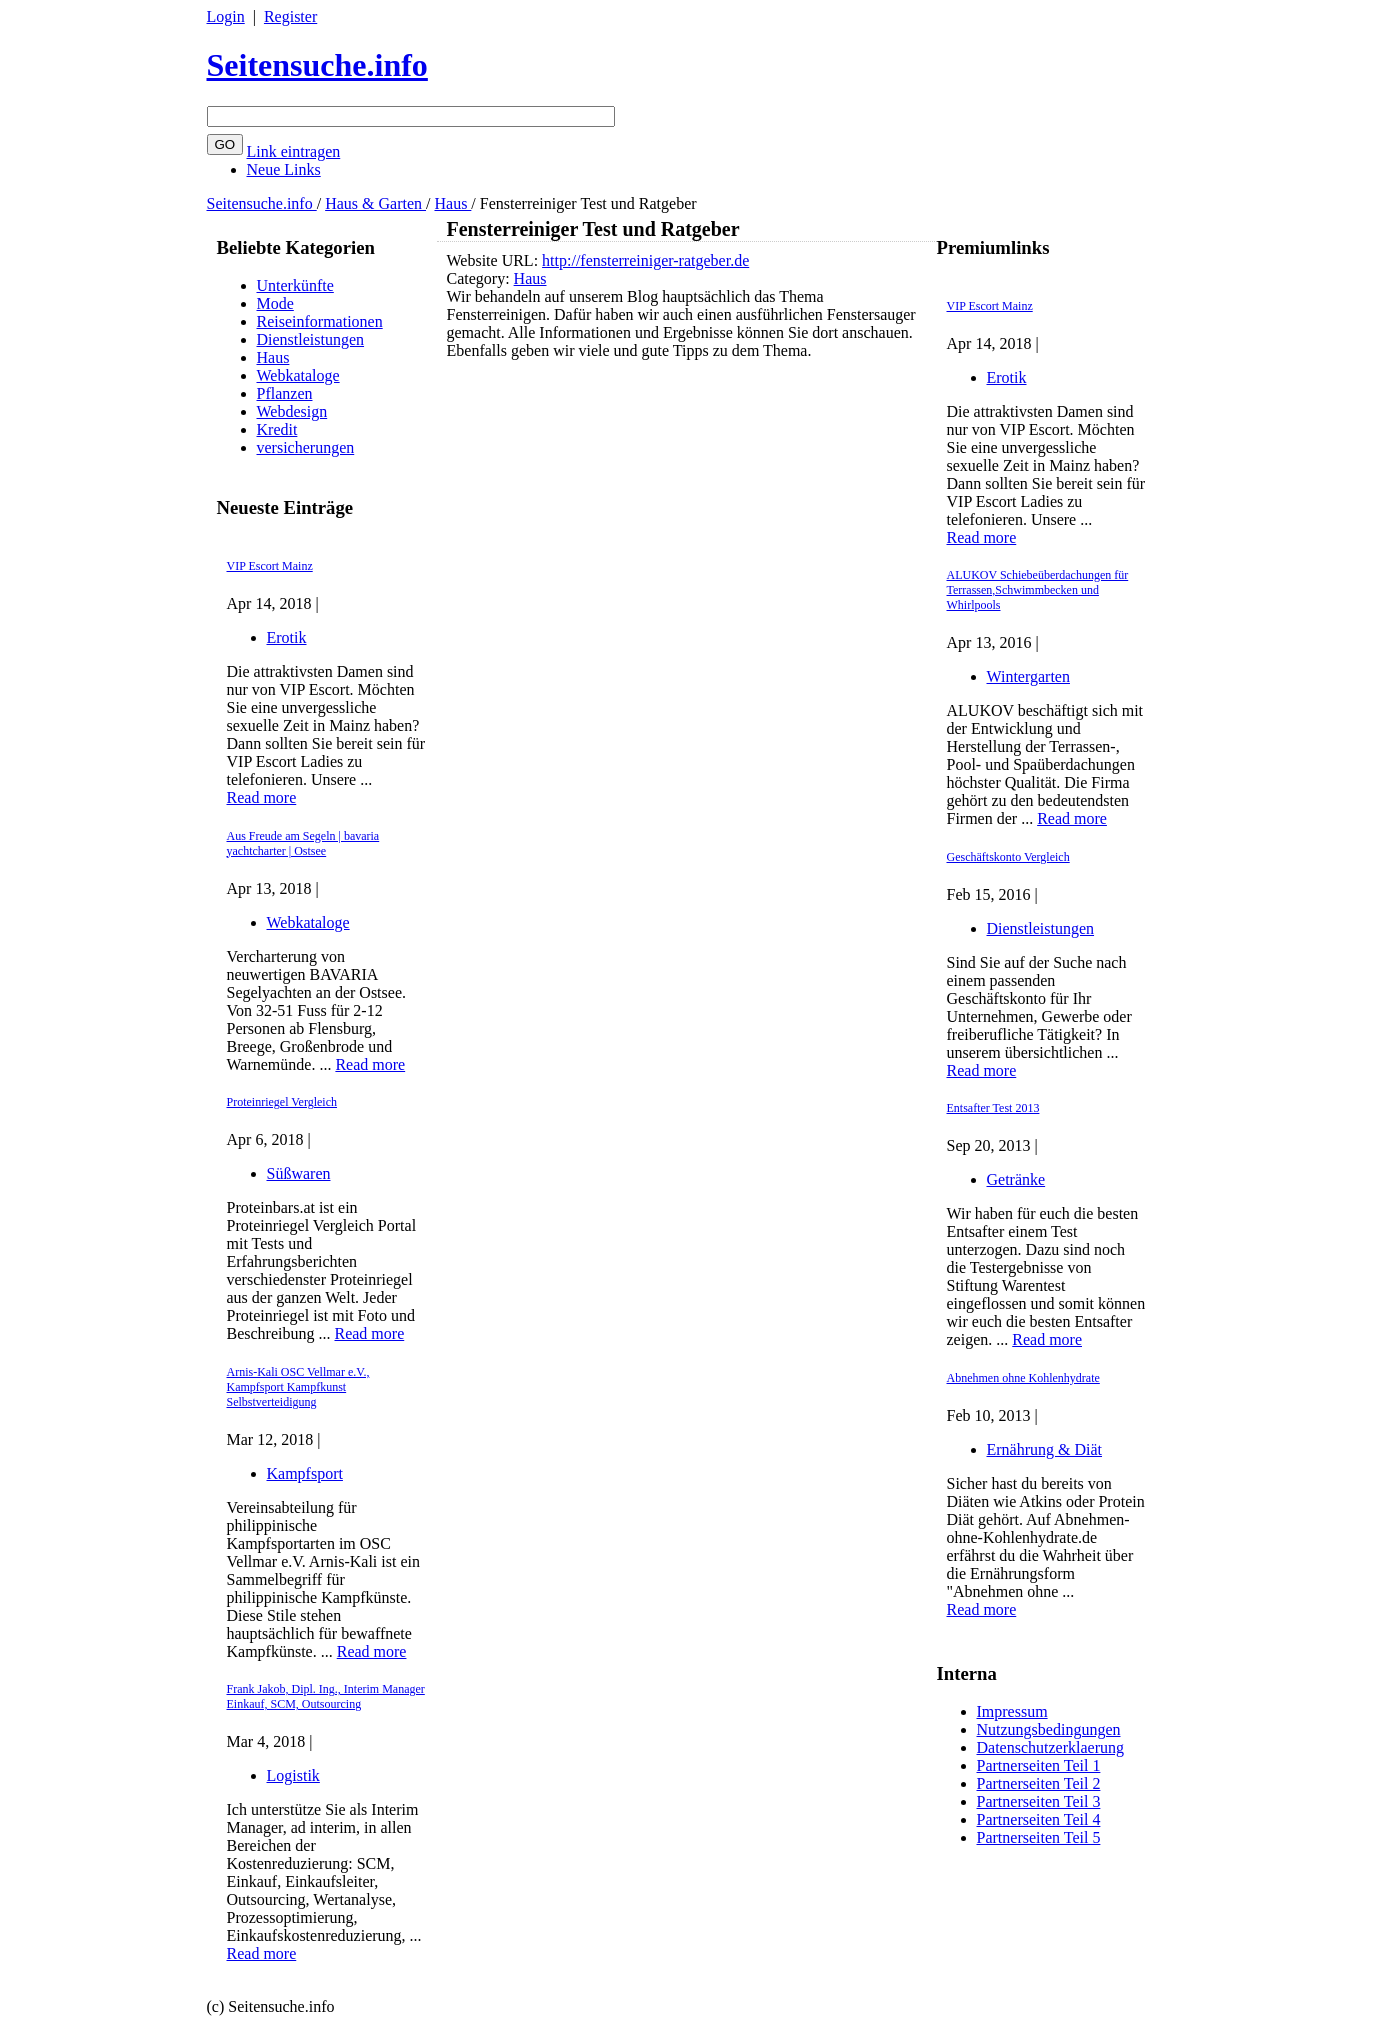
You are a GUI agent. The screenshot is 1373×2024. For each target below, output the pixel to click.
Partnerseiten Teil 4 (1039, 1819)
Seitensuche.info (317, 65)
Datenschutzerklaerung (1050, 1747)
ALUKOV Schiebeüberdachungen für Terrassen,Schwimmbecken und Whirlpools (1038, 590)
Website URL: (495, 260)
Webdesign (292, 411)
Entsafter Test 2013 (993, 1108)
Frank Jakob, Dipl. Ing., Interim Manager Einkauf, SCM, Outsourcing (326, 1696)
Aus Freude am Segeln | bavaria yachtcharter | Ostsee (303, 843)
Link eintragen (294, 151)
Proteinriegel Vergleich (282, 1102)
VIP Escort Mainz (270, 566)
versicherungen (306, 447)
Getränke (1016, 1179)
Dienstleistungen (311, 339)
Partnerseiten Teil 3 (1039, 1801)
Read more (262, 797)
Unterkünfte (295, 285)
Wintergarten (1028, 676)
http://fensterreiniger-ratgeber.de (645, 260)
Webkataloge (298, 375)
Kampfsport (305, 1473)
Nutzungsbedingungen (1049, 1729)
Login (226, 16)
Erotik (287, 637)
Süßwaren (299, 1173)
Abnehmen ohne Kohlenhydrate (1023, 1378)
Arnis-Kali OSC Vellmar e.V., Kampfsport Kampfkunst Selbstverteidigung (298, 1387)
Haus (452, 203)
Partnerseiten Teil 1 (1039, 1765)
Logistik (293, 1775)
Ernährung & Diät (1045, 1449)
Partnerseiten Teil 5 (1039, 1837)
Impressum (1012, 1711)
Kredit (277, 429)
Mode (275, 303)
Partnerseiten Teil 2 (1039, 1783)
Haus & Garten (375, 203)
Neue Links (284, 169)
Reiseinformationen (320, 321)
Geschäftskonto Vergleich (1008, 857)
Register (290, 16)
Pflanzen (285, 393)
